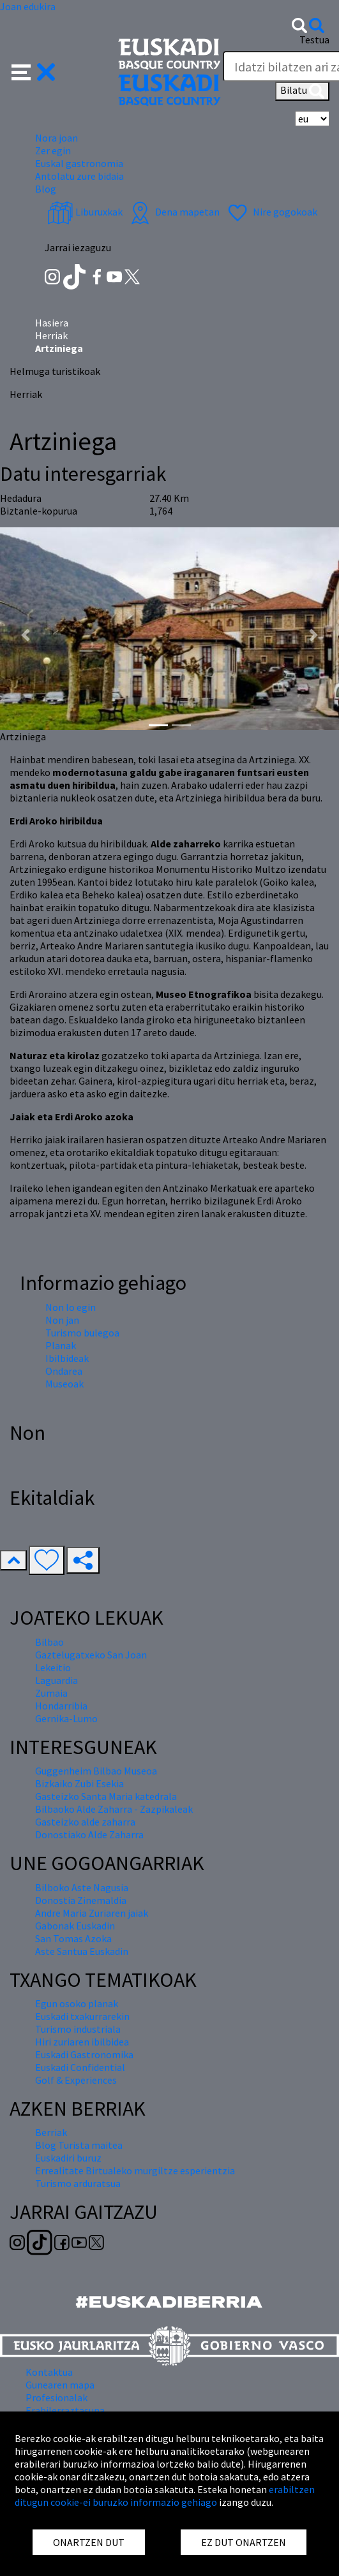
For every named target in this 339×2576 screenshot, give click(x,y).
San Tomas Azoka (73, 1938)
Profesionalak (56, 2397)
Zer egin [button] (53, 150)
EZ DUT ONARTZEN (243, 2542)
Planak (60, 1345)
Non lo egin (70, 1307)
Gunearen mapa (60, 2384)
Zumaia (51, 1693)
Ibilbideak (67, 1358)
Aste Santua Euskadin (81, 1951)
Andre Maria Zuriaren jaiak (91, 1912)
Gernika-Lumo (66, 1718)
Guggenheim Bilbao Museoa (96, 1770)
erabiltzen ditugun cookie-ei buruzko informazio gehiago (165, 2495)
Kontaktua (49, 2372)
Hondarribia (61, 1705)
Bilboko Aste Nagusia (81, 1887)
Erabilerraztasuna (65, 2410)
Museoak (64, 1383)
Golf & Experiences (76, 2080)
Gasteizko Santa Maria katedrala (106, 1796)
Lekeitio (53, 1667)
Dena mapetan (173, 211)
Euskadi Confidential (80, 2067)
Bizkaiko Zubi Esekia (79, 1783)
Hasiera (51, 322)
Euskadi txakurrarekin (82, 2016)
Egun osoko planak (76, 2003)
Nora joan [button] (56, 137)
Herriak (51, 335)
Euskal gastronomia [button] (79, 163)
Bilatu (302, 91)
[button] (33, 70)
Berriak (51, 2132)
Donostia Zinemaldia (80, 1900)
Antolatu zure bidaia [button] (79, 176)
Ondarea (63, 1371)
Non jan (62, 1320)
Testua (314, 39)
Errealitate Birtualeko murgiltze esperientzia (135, 2170)
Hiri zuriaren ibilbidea (82, 2041)
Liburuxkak (85, 211)
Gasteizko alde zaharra (85, 1821)
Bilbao (49, 1642)
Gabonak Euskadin (75, 1925)
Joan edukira (28, 6)
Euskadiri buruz (68, 2157)
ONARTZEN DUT (88, 2542)
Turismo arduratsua (78, 2183)
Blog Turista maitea (79, 2145)
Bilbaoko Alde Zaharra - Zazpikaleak (114, 1809)
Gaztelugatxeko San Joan (91, 1654)
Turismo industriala (78, 2029)
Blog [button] (45, 188)
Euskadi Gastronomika (84, 2054)
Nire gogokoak (271, 211)
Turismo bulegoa (82, 1332)
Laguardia (56, 1680)
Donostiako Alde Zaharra (89, 1834)
